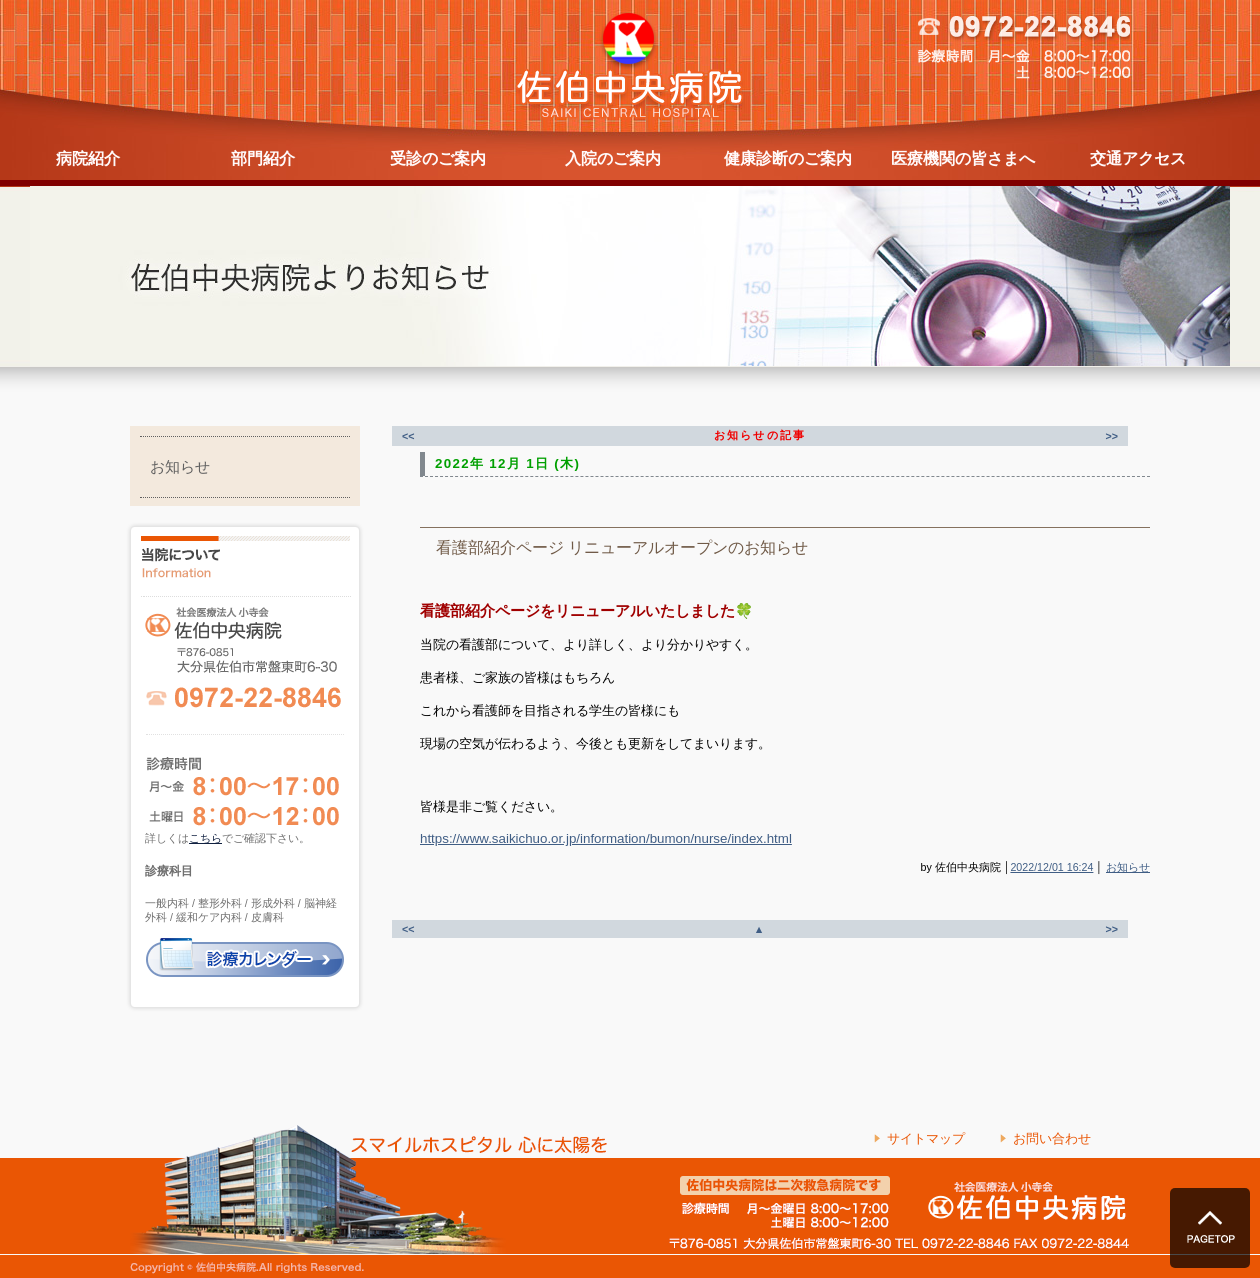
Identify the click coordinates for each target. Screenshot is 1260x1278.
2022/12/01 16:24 (1051, 867)
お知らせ (180, 467)
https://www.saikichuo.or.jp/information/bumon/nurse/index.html (606, 838)
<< (408, 436)
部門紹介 (263, 158)
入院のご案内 (613, 158)
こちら (205, 838)
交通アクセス (1138, 158)
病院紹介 (88, 158)
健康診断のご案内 (788, 158)
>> (1112, 436)
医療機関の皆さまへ (963, 158)
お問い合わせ (1052, 1138)
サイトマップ (926, 1138)
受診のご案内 (438, 158)
